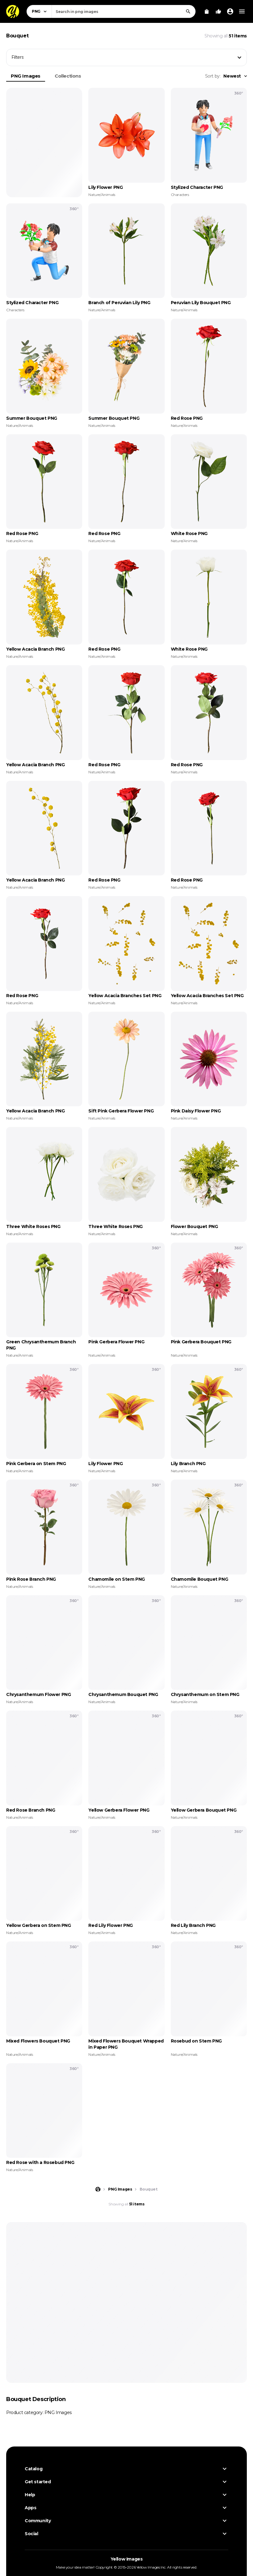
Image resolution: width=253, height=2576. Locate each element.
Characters (180, 194)
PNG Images (25, 76)
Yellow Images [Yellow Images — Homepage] (127, 2559)
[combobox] (123, 11)
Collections (68, 76)
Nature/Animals (101, 194)
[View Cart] (207, 11)
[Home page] (97, 2189)
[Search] (188, 11)
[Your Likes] (218, 11)
